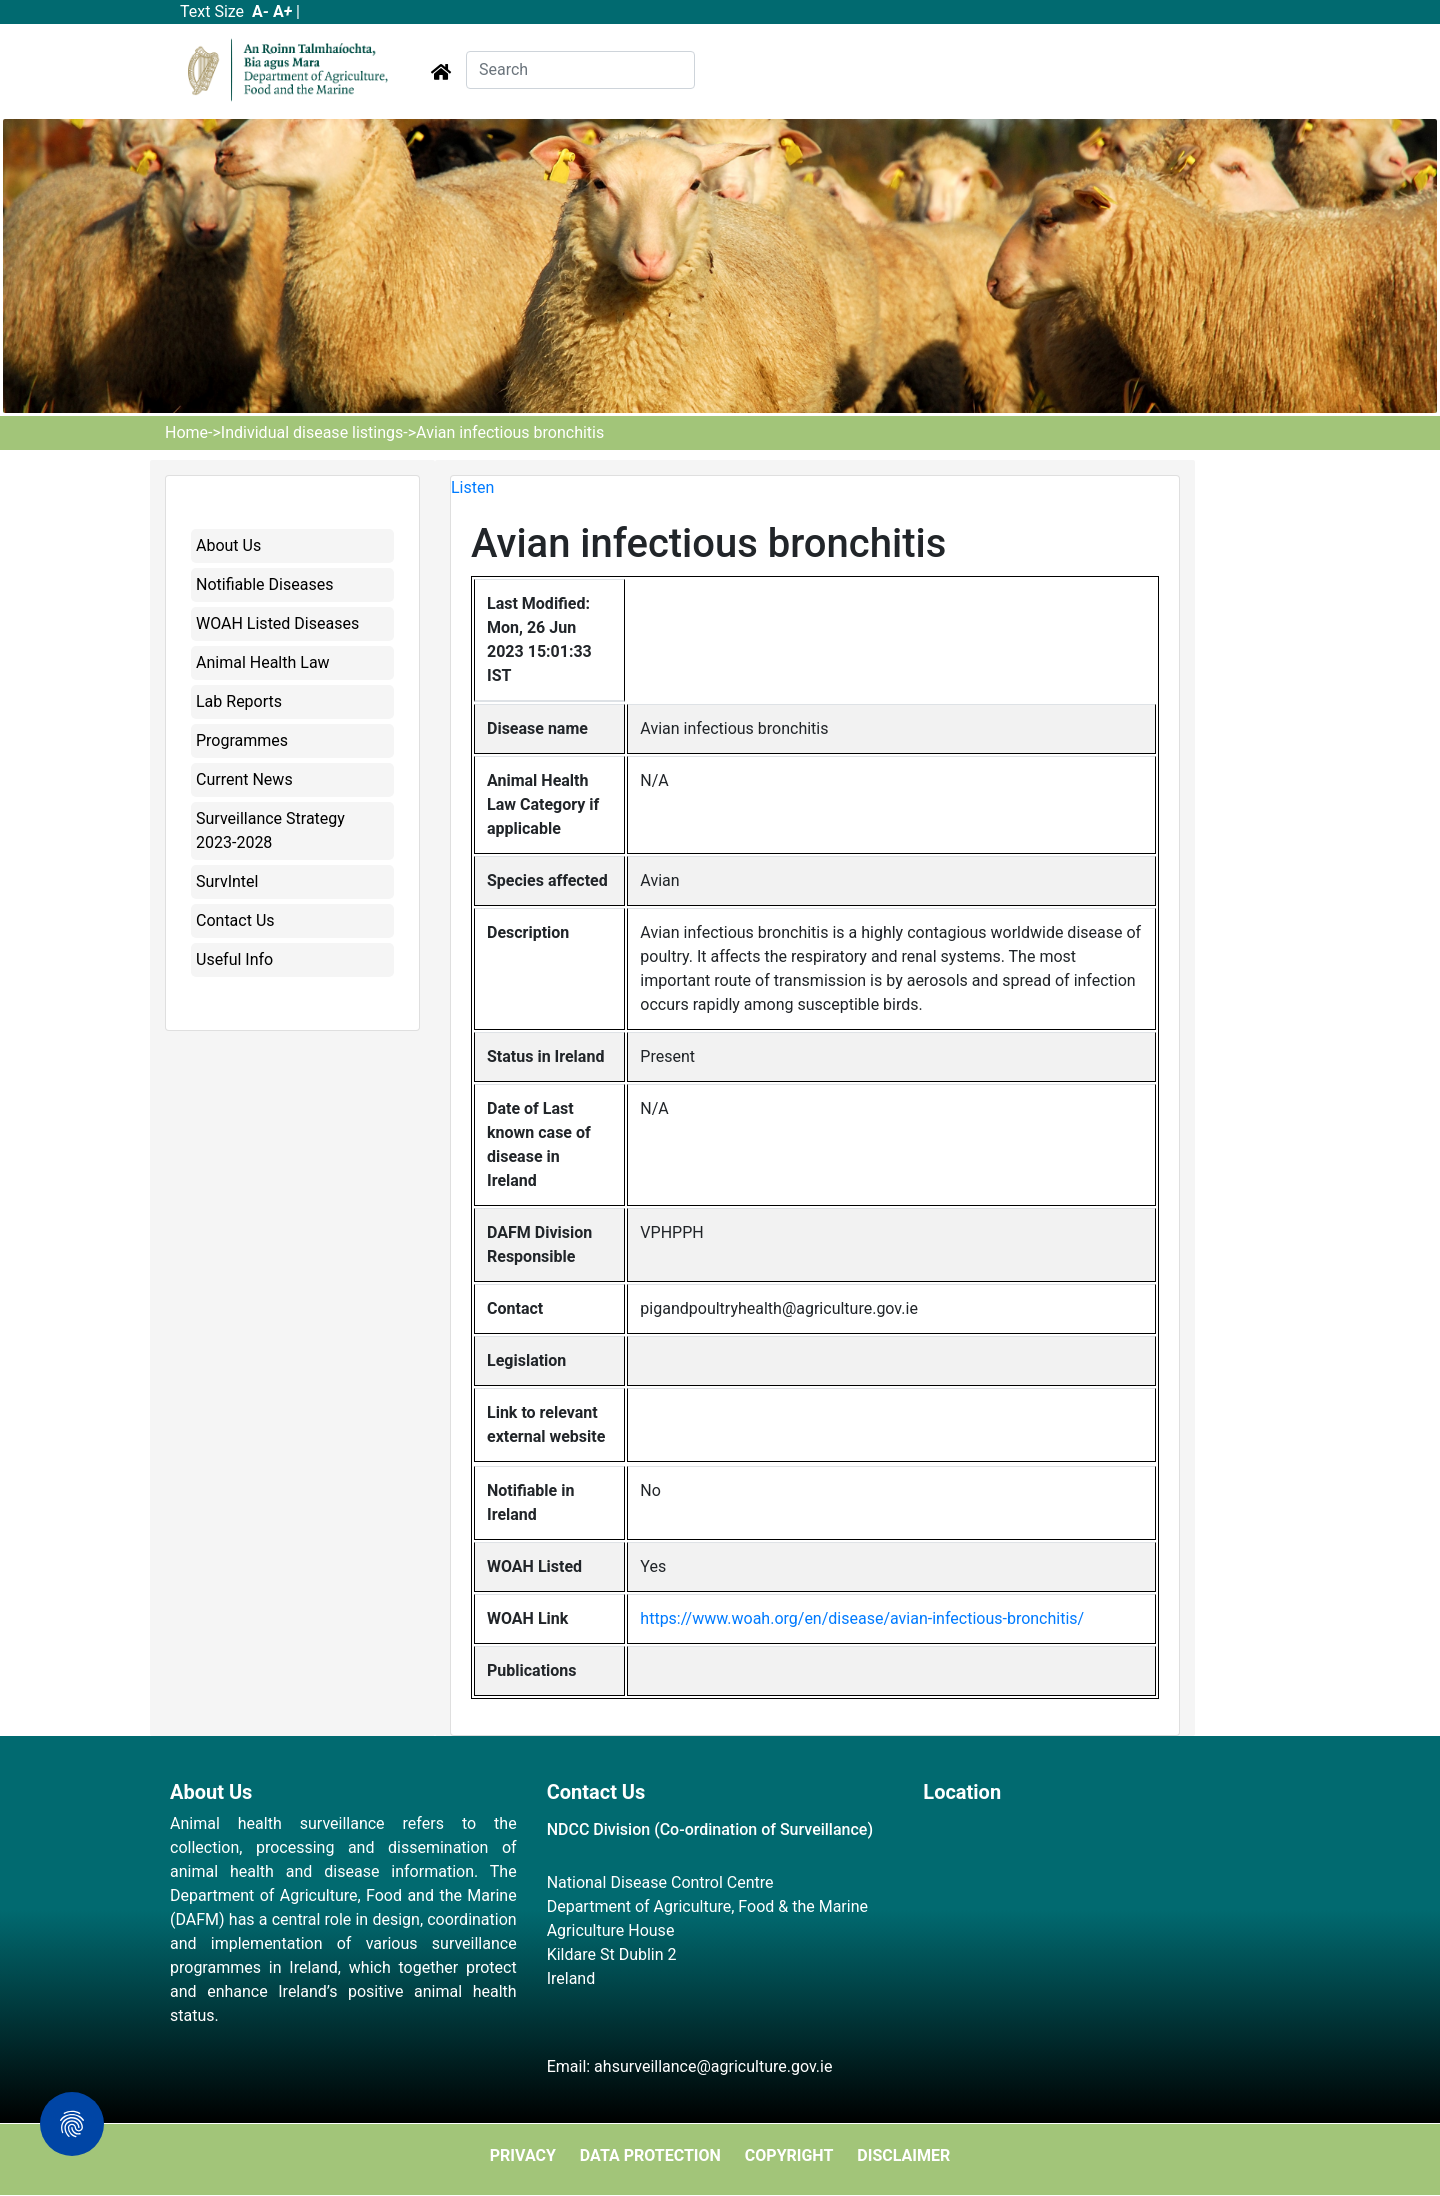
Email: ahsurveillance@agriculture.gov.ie (690, 2066)
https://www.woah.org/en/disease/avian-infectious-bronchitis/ (862, 1618)
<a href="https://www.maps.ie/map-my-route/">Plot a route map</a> (1096, 1924)
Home (186, 432)
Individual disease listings (312, 432)
